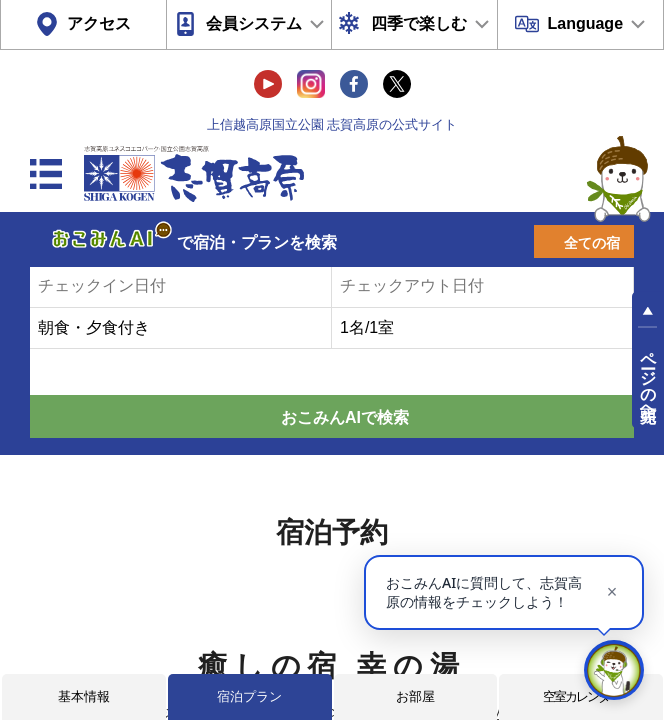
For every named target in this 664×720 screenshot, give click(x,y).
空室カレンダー (581, 696)
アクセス (99, 23)
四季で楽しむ (419, 23)
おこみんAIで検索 (345, 417)
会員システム (254, 23)
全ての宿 (592, 243)
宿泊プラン (249, 696)
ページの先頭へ (648, 378)
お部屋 (415, 696)
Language (585, 23)
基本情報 (84, 696)
